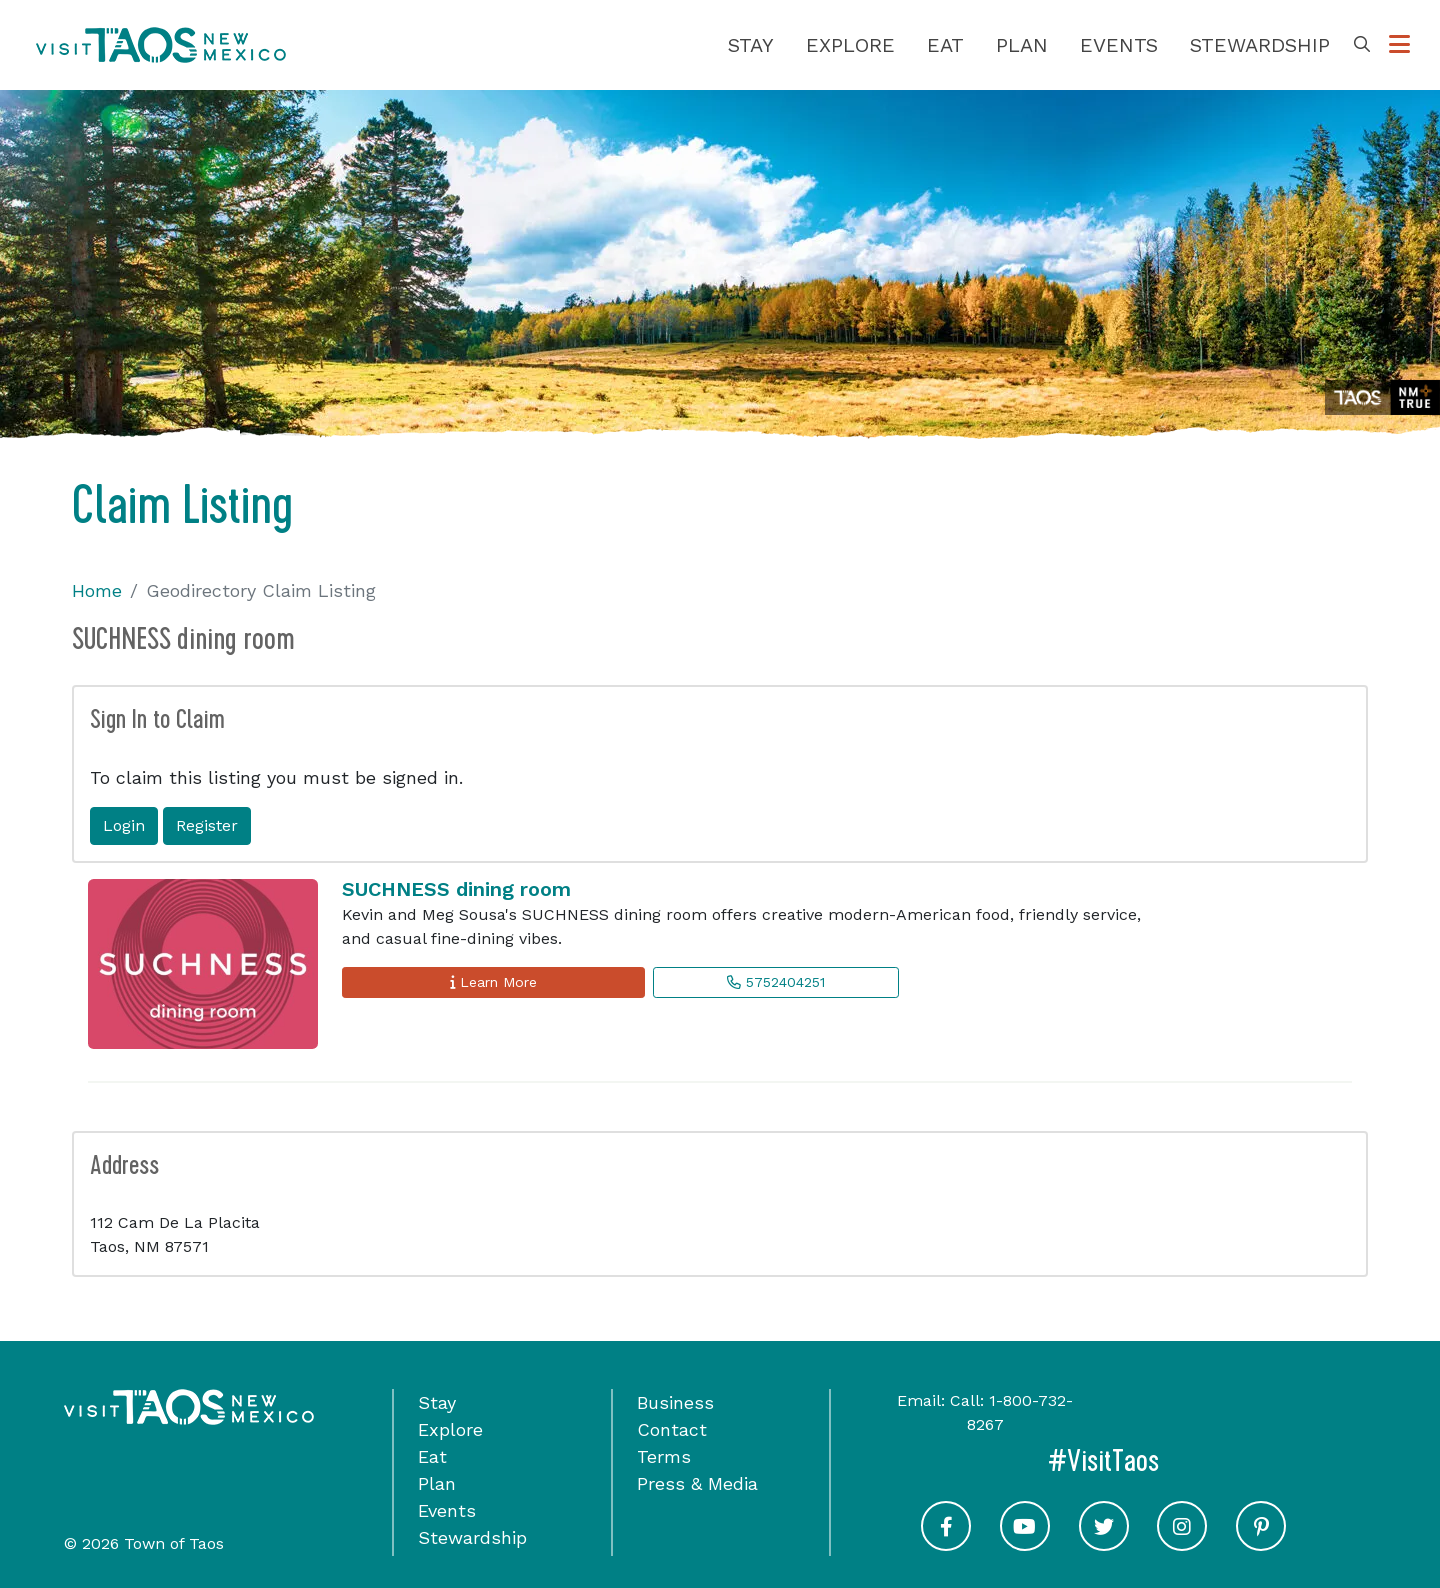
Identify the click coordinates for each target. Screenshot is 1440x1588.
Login (124, 825)
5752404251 (776, 982)
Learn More (493, 982)
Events (1119, 45)
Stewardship (1260, 45)
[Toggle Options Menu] (1399, 45)
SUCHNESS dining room (456, 889)
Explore (850, 45)
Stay (751, 45)
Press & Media (697, 1483)
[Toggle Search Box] (1362, 45)
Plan (1022, 45)
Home (97, 590)
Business (675, 1402)
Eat (945, 45)
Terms (664, 1456)
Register (207, 825)
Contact (672, 1429)
